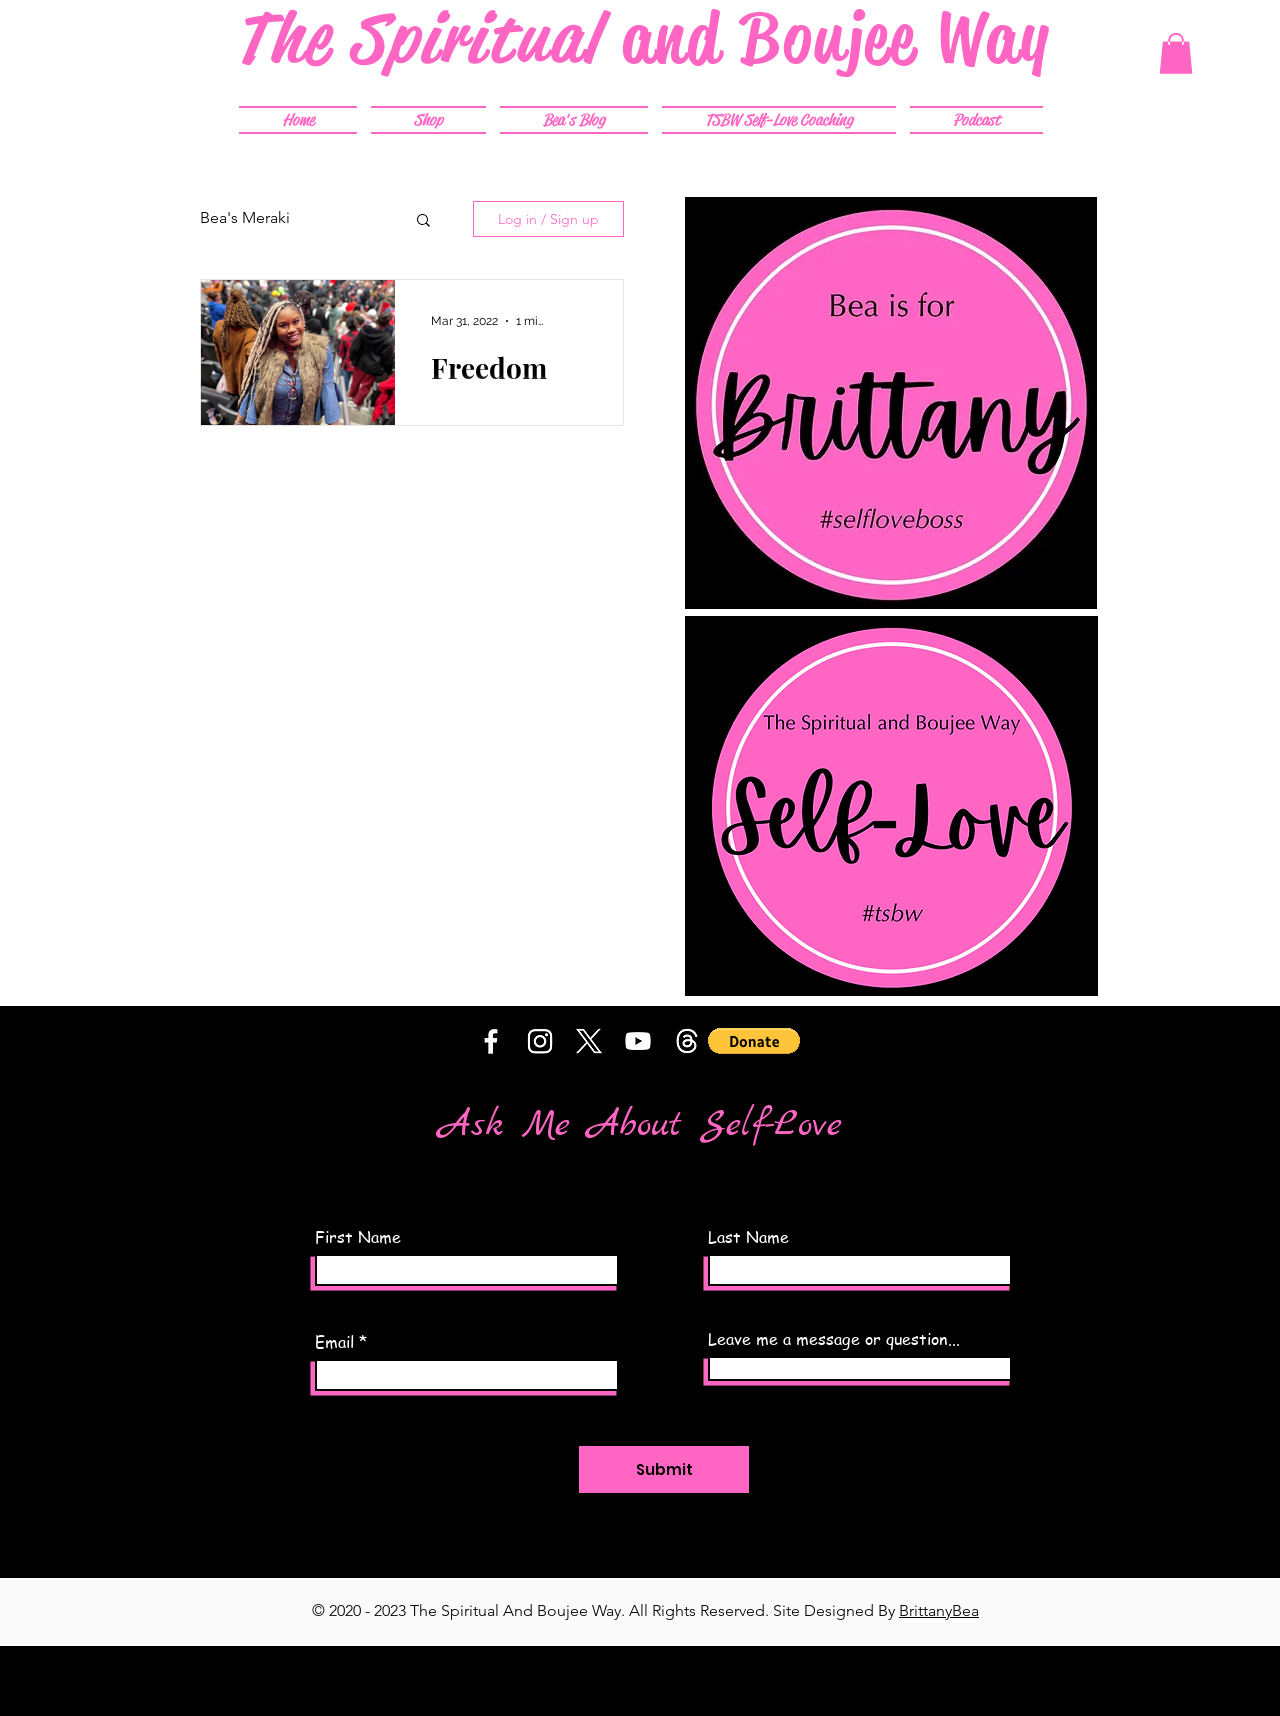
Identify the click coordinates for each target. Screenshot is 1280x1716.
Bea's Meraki (245, 217)
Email (334, 1342)
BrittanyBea (939, 1610)
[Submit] (664, 1469)
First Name (358, 1237)
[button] (1176, 53)
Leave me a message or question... (834, 1339)
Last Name (748, 1237)
